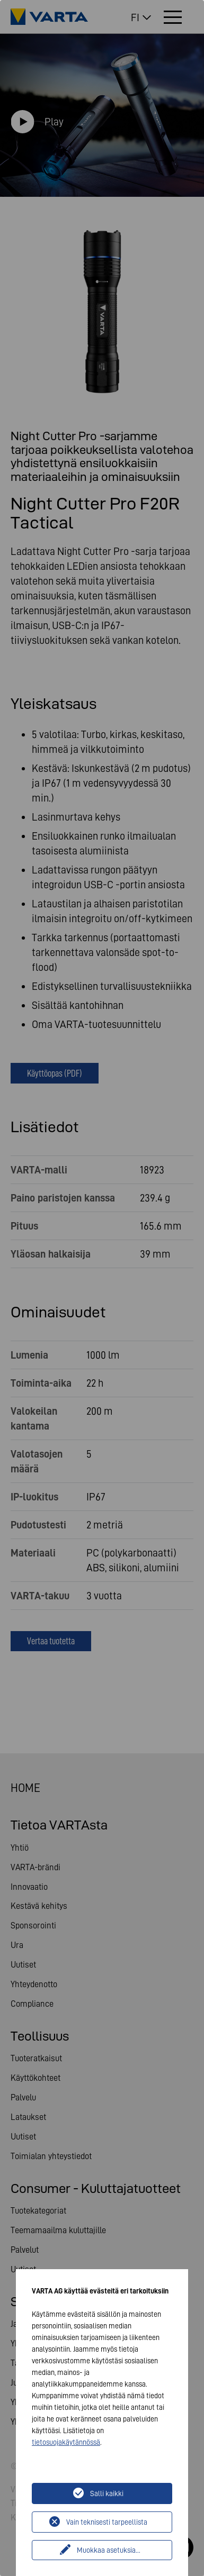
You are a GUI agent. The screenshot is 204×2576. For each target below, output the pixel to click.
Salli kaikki (106, 2493)
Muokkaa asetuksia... (108, 2550)
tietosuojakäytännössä (66, 2442)
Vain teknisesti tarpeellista (106, 2522)
